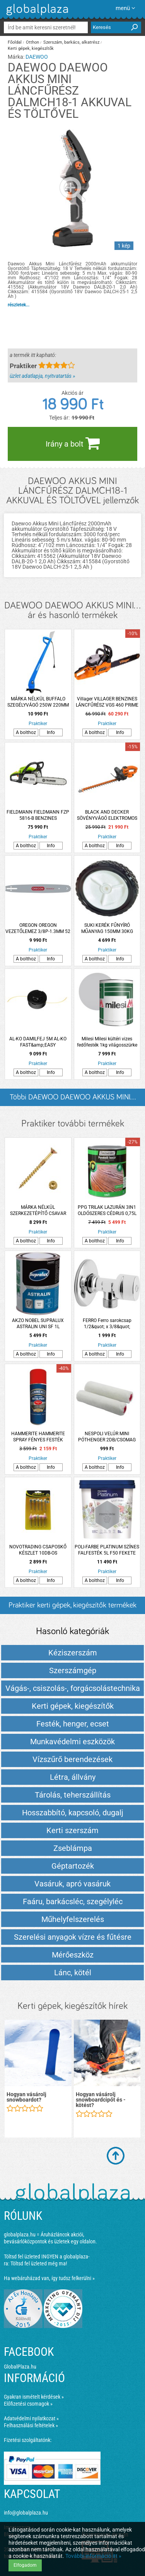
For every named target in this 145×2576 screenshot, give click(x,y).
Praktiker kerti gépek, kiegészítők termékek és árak (72, 1607)
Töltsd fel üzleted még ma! (38, 2263)
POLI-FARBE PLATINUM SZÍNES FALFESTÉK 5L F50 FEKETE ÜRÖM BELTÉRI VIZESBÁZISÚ (107, 1550)
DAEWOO (37, 57)
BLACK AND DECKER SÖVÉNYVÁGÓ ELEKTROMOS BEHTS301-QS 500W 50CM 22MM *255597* (107, 815)
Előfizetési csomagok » (28, 2404)
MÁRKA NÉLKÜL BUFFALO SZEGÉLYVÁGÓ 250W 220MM (38, 702)
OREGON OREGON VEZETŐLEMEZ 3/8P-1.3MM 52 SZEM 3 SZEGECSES (37, 929)
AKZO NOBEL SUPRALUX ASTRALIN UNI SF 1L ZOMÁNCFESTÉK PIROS (38, 1324)
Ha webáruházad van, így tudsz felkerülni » (49, 2278)
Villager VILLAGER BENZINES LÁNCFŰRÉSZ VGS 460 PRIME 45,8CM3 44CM (107, 702)
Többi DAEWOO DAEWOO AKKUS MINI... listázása (73, 1099)
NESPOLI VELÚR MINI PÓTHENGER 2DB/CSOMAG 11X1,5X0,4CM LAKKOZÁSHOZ (107, 1437)
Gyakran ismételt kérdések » (34, 2397)
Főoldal (15, 42)
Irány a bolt (73, 443)
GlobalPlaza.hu (20, 2367)
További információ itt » (93, 2556)
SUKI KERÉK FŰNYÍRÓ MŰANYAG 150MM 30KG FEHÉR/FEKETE (107, 929)
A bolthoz (26, 732)
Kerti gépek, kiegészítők (31, 48)
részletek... (18, 305)
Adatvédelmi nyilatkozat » (31, 2418)
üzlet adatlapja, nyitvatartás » (42, 376)
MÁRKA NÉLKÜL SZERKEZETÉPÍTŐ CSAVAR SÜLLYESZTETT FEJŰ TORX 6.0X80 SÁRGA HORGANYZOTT (37, 1211)
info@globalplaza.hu (26, 2513)
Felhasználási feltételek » (31, 2425)
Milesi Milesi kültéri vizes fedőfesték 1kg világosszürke (107, 1042)
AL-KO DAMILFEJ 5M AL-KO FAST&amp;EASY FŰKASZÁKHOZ (38, 1042)
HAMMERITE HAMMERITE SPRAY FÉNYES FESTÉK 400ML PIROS (38, 1437)
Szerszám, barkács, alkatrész (71, 42)
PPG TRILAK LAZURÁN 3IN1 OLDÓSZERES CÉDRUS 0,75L (107, 1210)
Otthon (32, 42)
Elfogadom (25, 2565)
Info (51, 732)
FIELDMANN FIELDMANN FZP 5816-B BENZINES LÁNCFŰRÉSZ (38, 815)
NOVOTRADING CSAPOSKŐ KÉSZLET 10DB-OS (38, 1550)
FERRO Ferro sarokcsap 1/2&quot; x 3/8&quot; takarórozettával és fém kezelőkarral (107, 1324)
